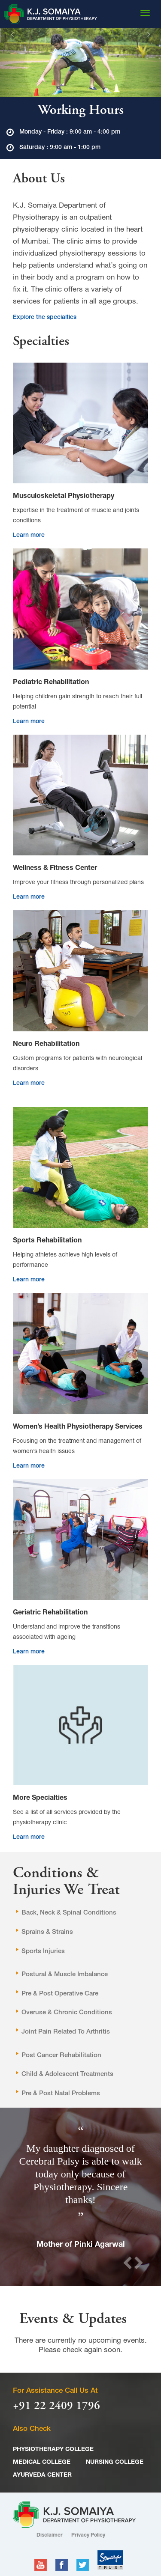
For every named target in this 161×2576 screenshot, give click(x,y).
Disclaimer (49, 2535)
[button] (12, 62)
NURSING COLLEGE (114, 2463)
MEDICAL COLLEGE (41, 2463)
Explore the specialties (44, 318)
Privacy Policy (88, 2535)
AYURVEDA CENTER (42, 2475)
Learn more (29, 536)
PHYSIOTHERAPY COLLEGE (53, 2450)
